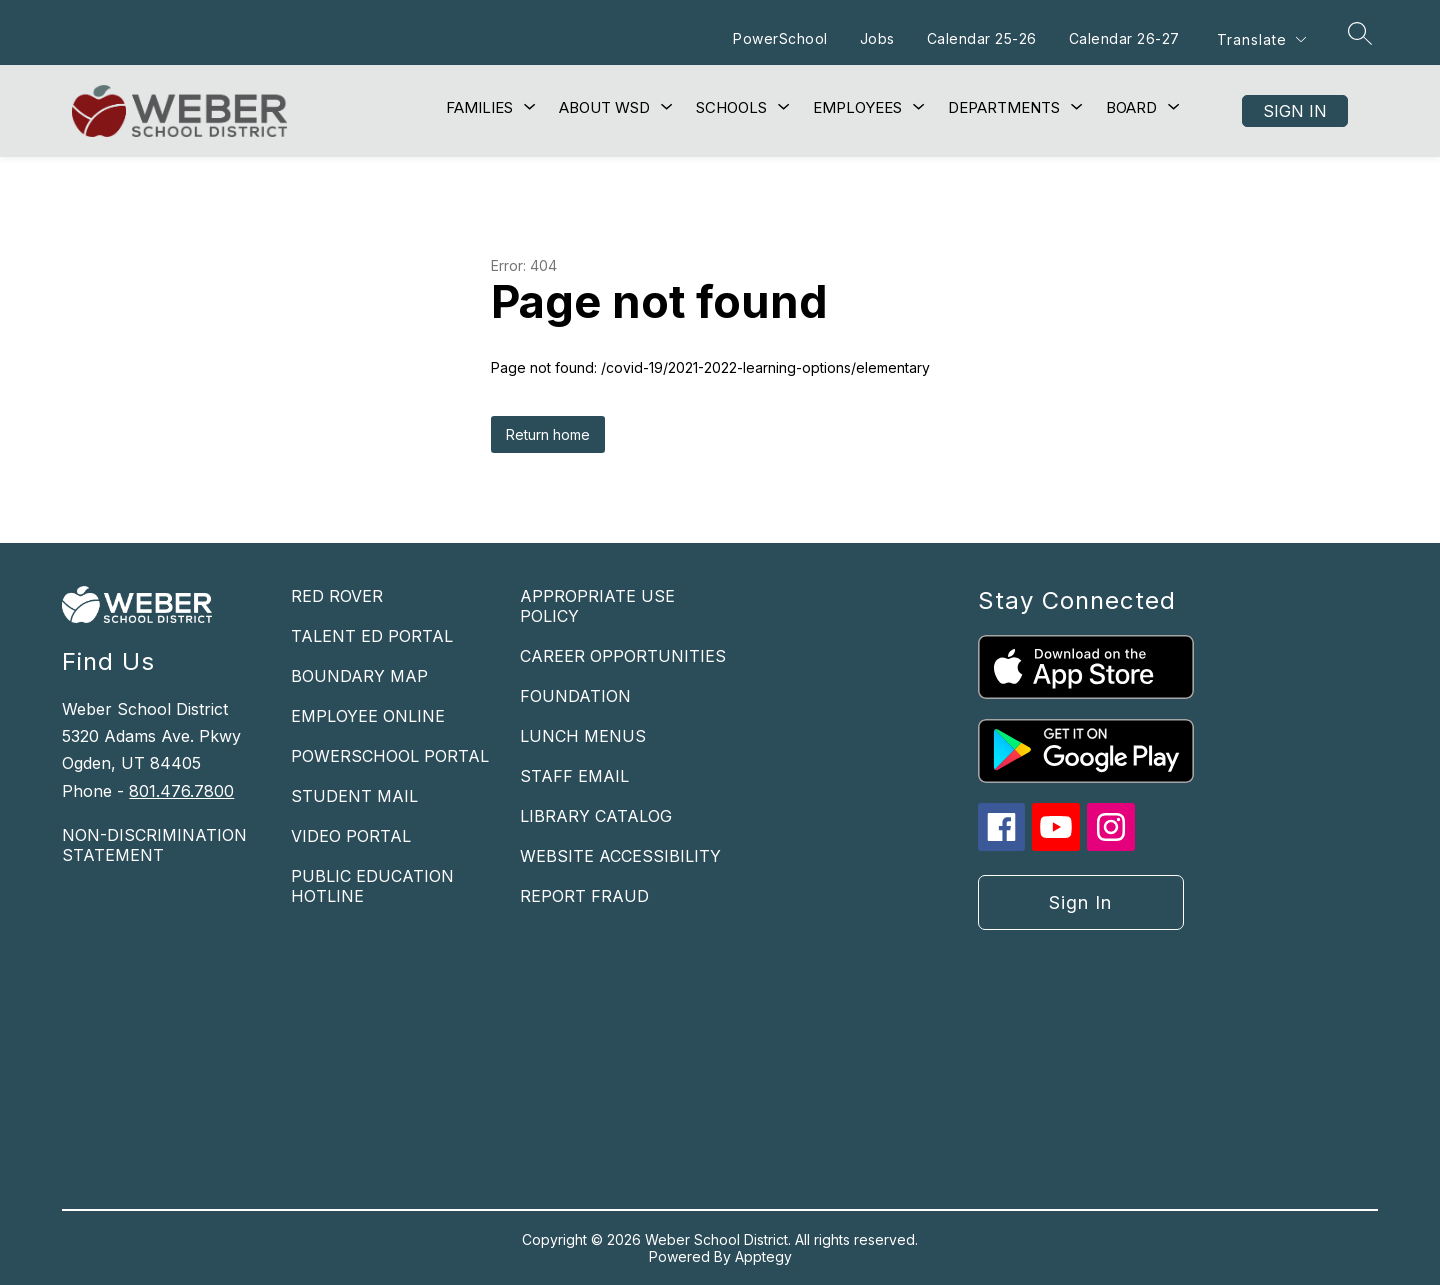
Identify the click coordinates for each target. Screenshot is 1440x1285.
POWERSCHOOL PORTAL (390, 756)
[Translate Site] (1261, 39)
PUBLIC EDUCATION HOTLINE (372, 886)
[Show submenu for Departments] (1004, 108)
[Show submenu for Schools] (731, 108)
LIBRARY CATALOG (596, 816)
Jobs (875, 38)
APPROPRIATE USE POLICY (597, 606)
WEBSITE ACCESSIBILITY (620, 856)
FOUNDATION (575, 696)
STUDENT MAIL (354, 796)
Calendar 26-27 (1122, 38)
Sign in (1295, 111)
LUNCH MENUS (583, 736)
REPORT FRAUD (584, 896)
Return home (548, 434)
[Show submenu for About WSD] (604, 108)
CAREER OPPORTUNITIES (623, 656)
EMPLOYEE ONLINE (368, 716)
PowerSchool (779, 38)
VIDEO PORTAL (351, 836)
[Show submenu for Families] (479, 108)
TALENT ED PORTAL (372, 636)
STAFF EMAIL (574, 776)
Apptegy (763, 1256)
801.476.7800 (181, 791)
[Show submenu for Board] (1131, 108)
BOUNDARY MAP (359, 676)
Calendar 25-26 (980, 38)
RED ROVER (337, 596)
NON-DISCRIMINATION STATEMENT (154, 845)
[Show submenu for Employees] (857, 108)
